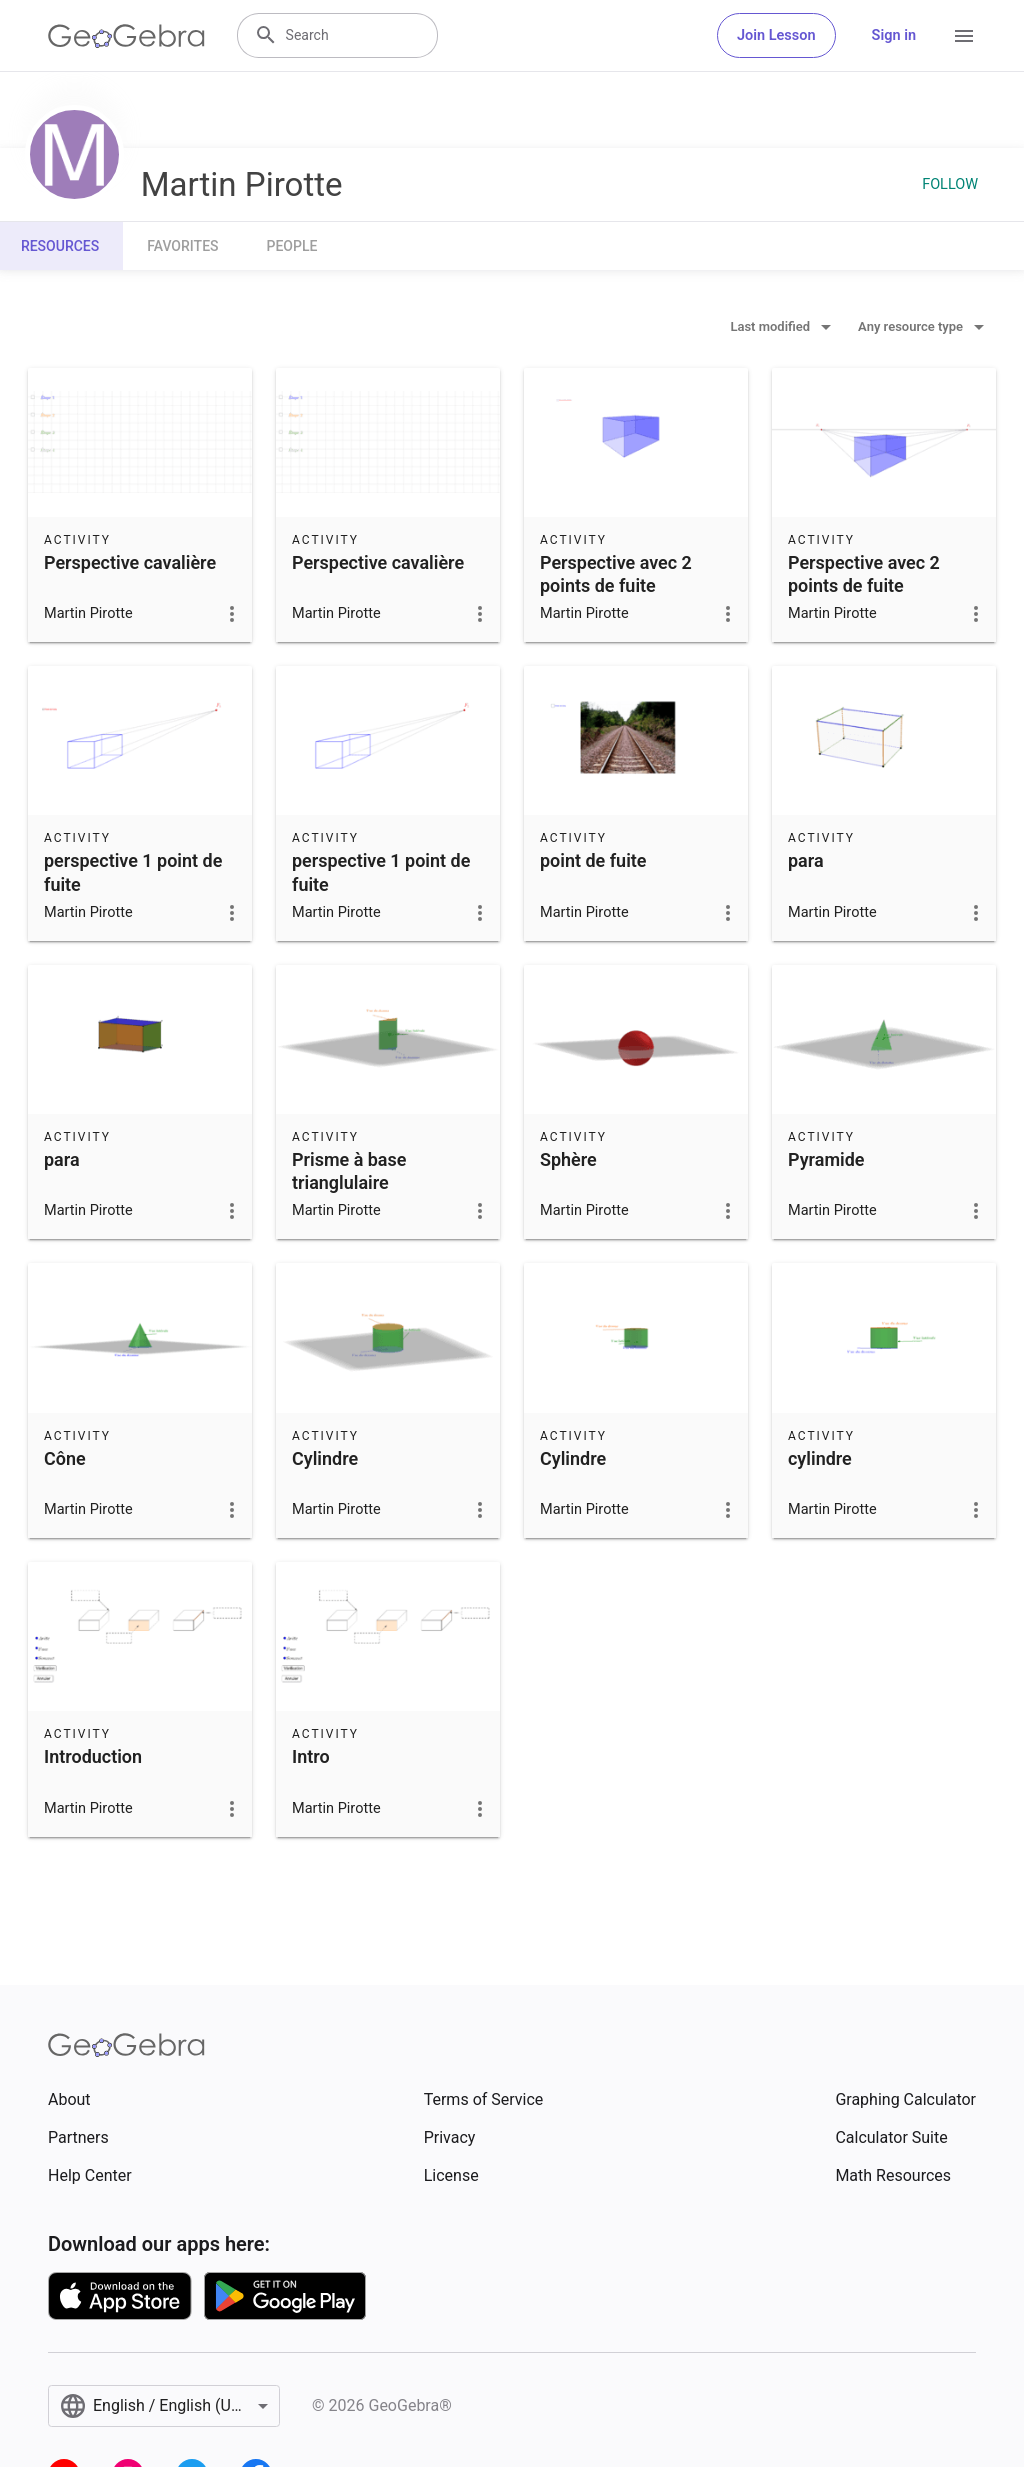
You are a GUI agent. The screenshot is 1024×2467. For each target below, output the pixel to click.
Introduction (93, 1756)
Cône (65, 1458)
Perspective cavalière (130, 562)
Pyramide (826, 1159)
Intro (311, 1756)
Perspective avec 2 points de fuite (616, 574)
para (806, 860)
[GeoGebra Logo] (126, 36)
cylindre (820, 1458)
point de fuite (593, 860)
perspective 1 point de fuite (133, 872)
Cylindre (325, 1458)
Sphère (568, 1159)
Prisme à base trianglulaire (349, 1171)
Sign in (894, 35)
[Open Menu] (964, 36)
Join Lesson (776, 35)
